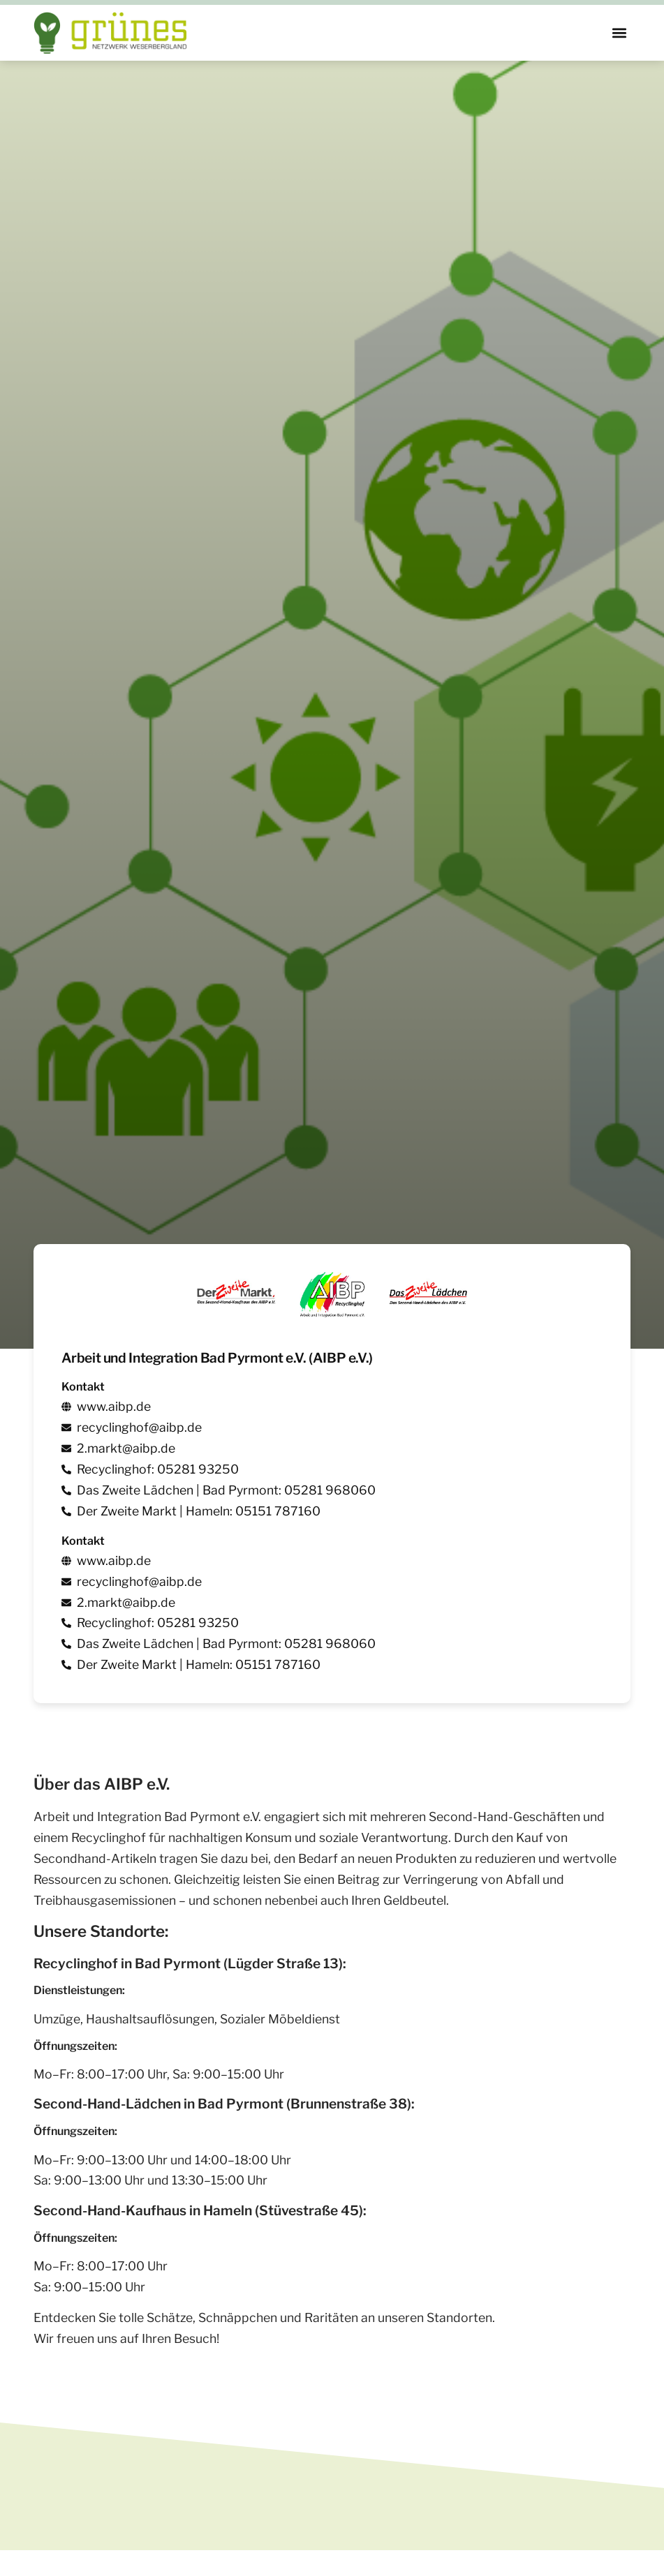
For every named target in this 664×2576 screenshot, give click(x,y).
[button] (618, 33)
